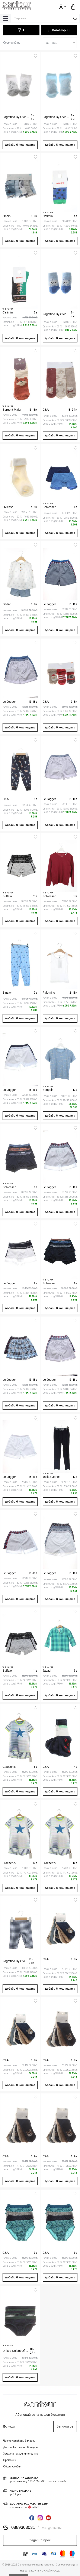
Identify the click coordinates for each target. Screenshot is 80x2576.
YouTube (48, 2518)
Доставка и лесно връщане (20, 2447)
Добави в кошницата (20, 145)
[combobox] (60, 43)
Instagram (40, 2518)
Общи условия (12, 2466)
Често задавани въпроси (19, 2441)
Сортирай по (11, 42)
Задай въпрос (40, 2540)
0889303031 (23, 2527)
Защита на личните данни (20, 2453)
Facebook (31, 2518)
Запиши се (65, 2427)
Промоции (9, 2460)
